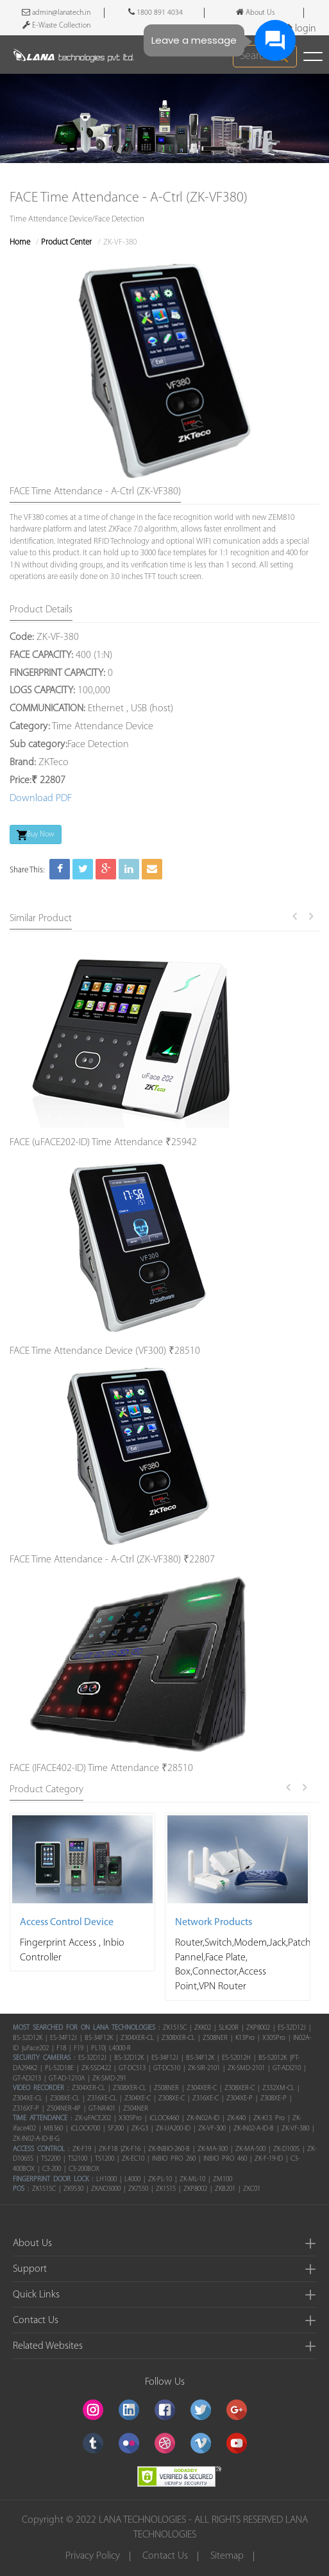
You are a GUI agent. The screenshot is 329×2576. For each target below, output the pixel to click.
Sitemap (227, 2556)
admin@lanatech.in (56, 12)
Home (20, 242)
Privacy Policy (92, 2556)
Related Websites (48, 2346)
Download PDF (41, 798)
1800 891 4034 (155, 12)
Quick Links (36, 2295)
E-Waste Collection (56, 25)
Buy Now (36, 835)
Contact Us (35, 2320)
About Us (32, 2243)
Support (30, 2269)
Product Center (66, 242)
